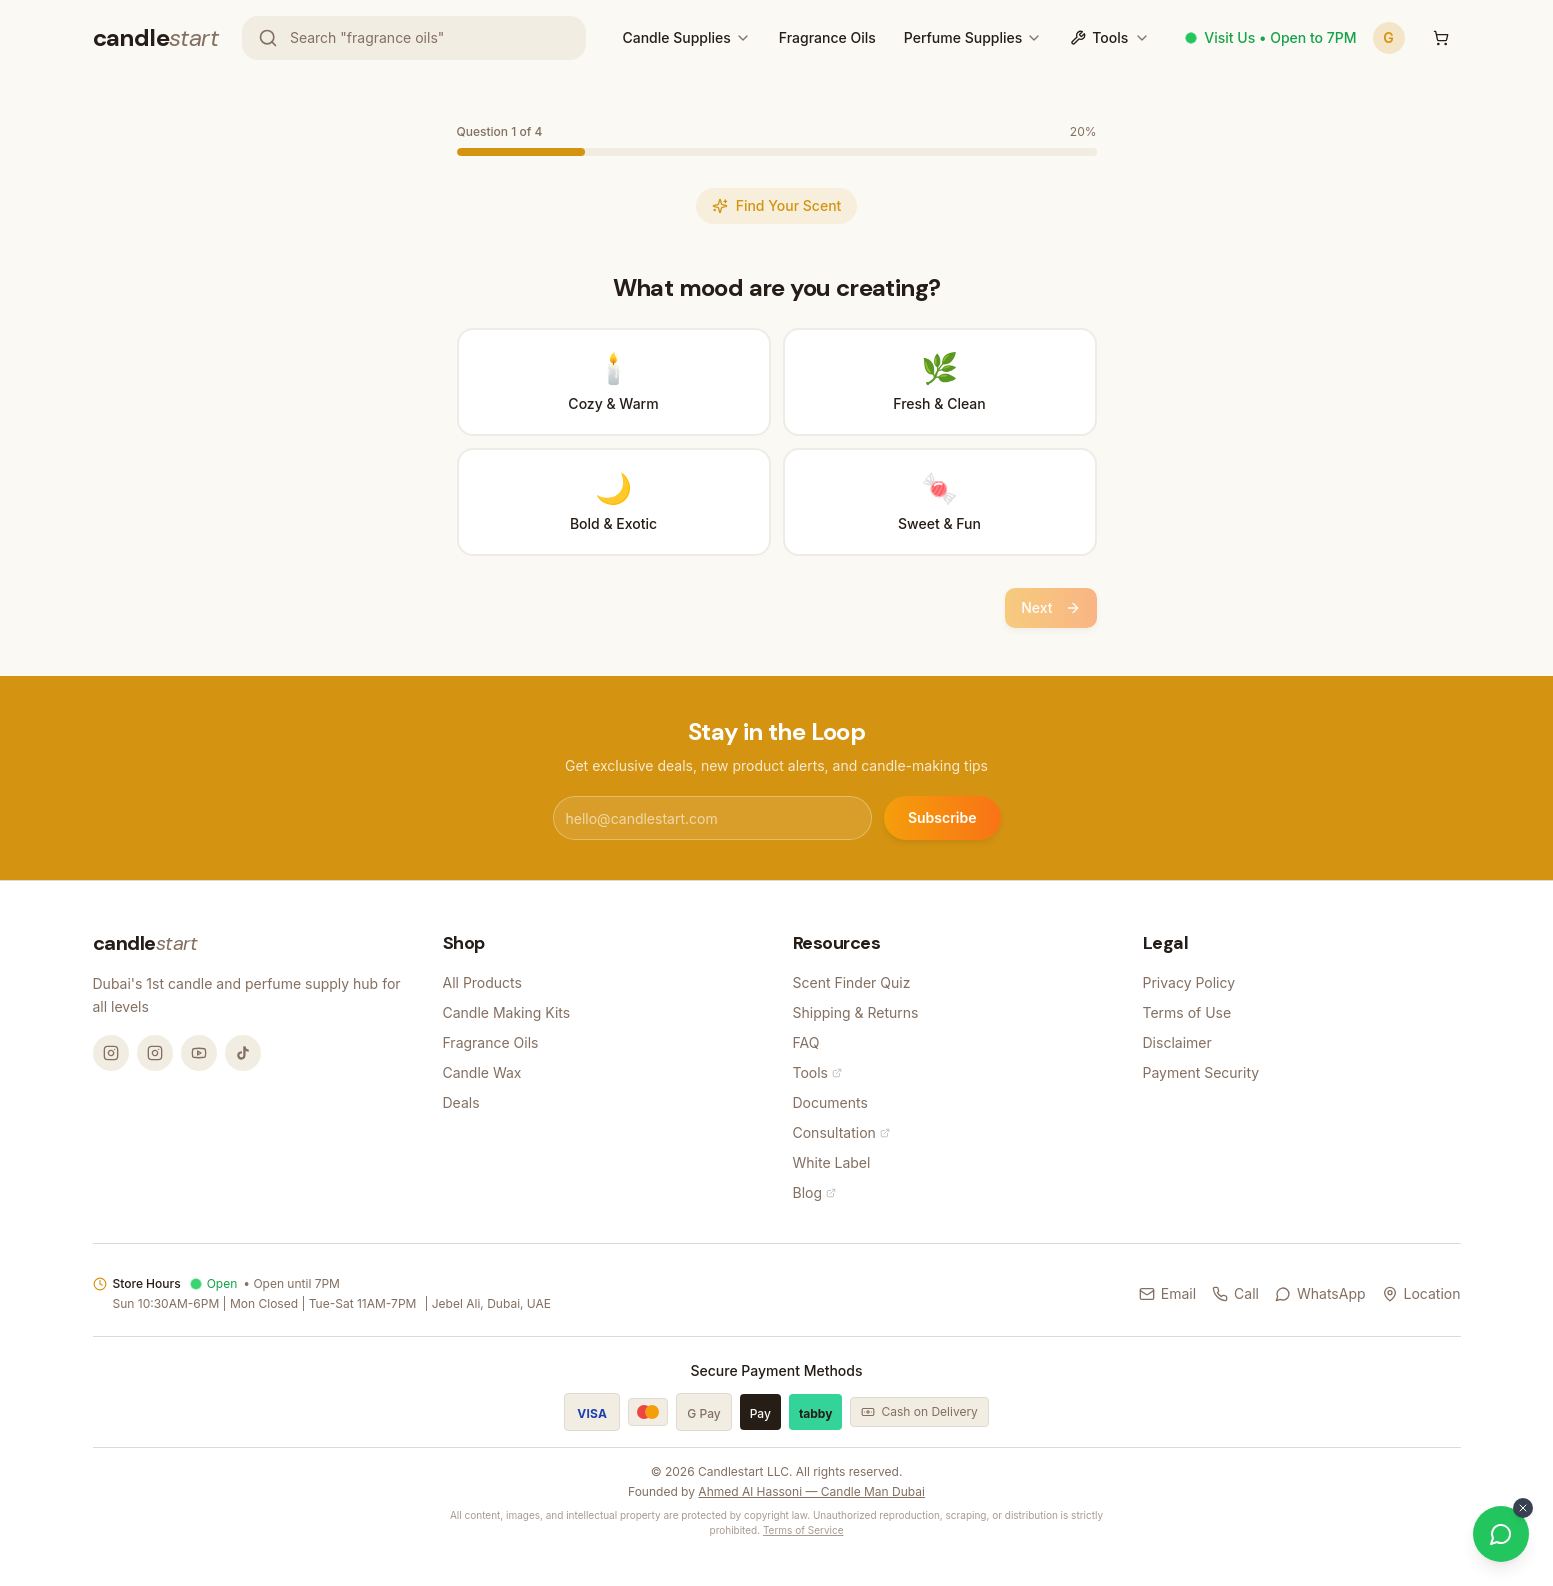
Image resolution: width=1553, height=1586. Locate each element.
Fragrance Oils (827, 37)
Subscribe (942, 817)
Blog (815, 1192)
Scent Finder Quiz (852, 982)
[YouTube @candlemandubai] (199, 1053)
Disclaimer (1177, 1042)
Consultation (841, 1132)
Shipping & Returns (856, 1012)
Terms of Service (803, 1530)
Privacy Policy (1189, 982)
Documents (830, 1102)
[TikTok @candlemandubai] (243, 1053)
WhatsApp (1320, 1293)
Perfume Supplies (963, 37)
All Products (482, 982)
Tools (1110, 37)
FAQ (806, 1042)
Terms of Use (1187, 1012)
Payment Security (1201, 1072)
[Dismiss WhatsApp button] (1523, 1508)
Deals (461, 1102)
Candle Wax (482, 1072)
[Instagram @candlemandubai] (111, 1053)
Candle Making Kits (507, 1012)
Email (1167, 1293)
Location (1421, 1293)
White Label (832, 1162)
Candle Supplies (676, 37)
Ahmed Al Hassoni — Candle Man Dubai (811, 1491)
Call (1235, 1293)
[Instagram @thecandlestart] (155, 1053)
